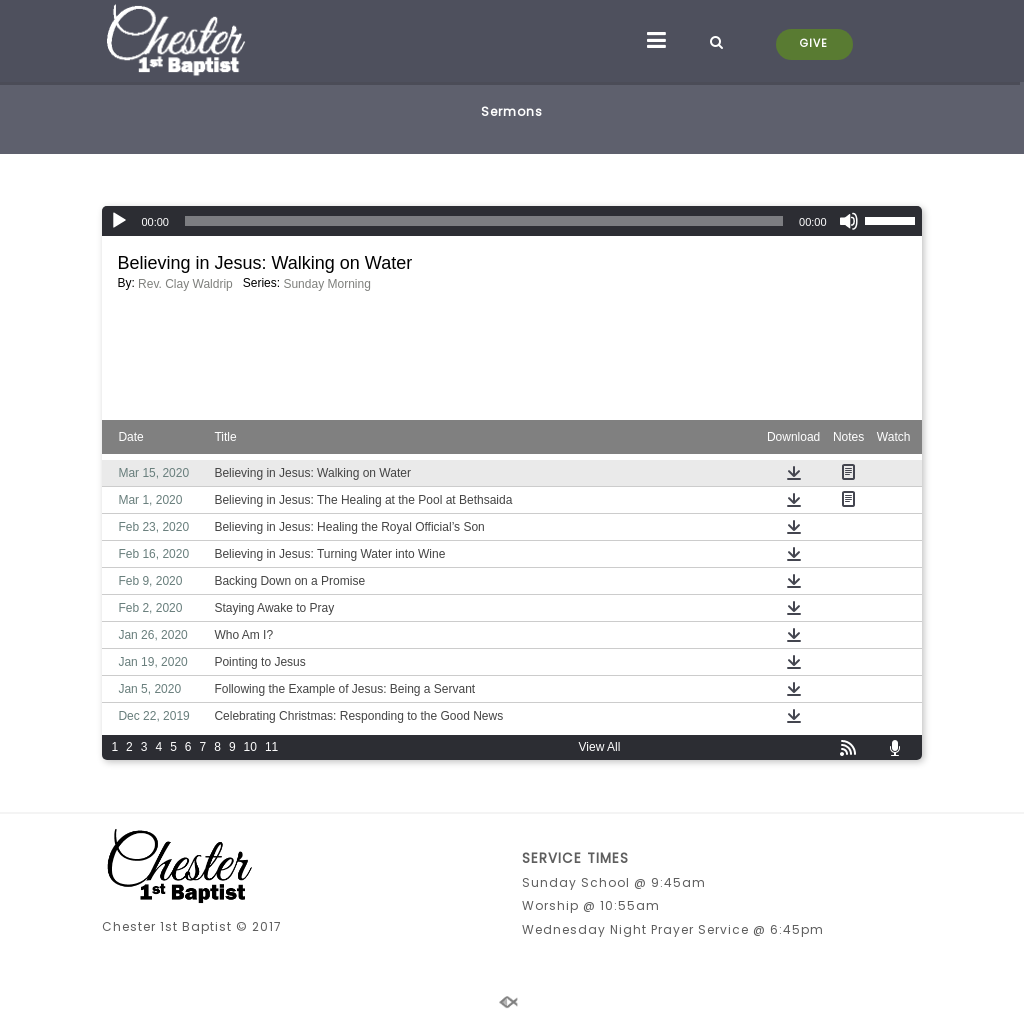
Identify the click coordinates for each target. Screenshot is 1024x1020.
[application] (511, 221)
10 (250, 747)
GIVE (814, 43)
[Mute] (849, 221)
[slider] (484, 221)
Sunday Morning (326, 284)
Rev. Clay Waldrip (185, 284)
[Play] (119, 221)
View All (600, 747)
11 (271, 747)
